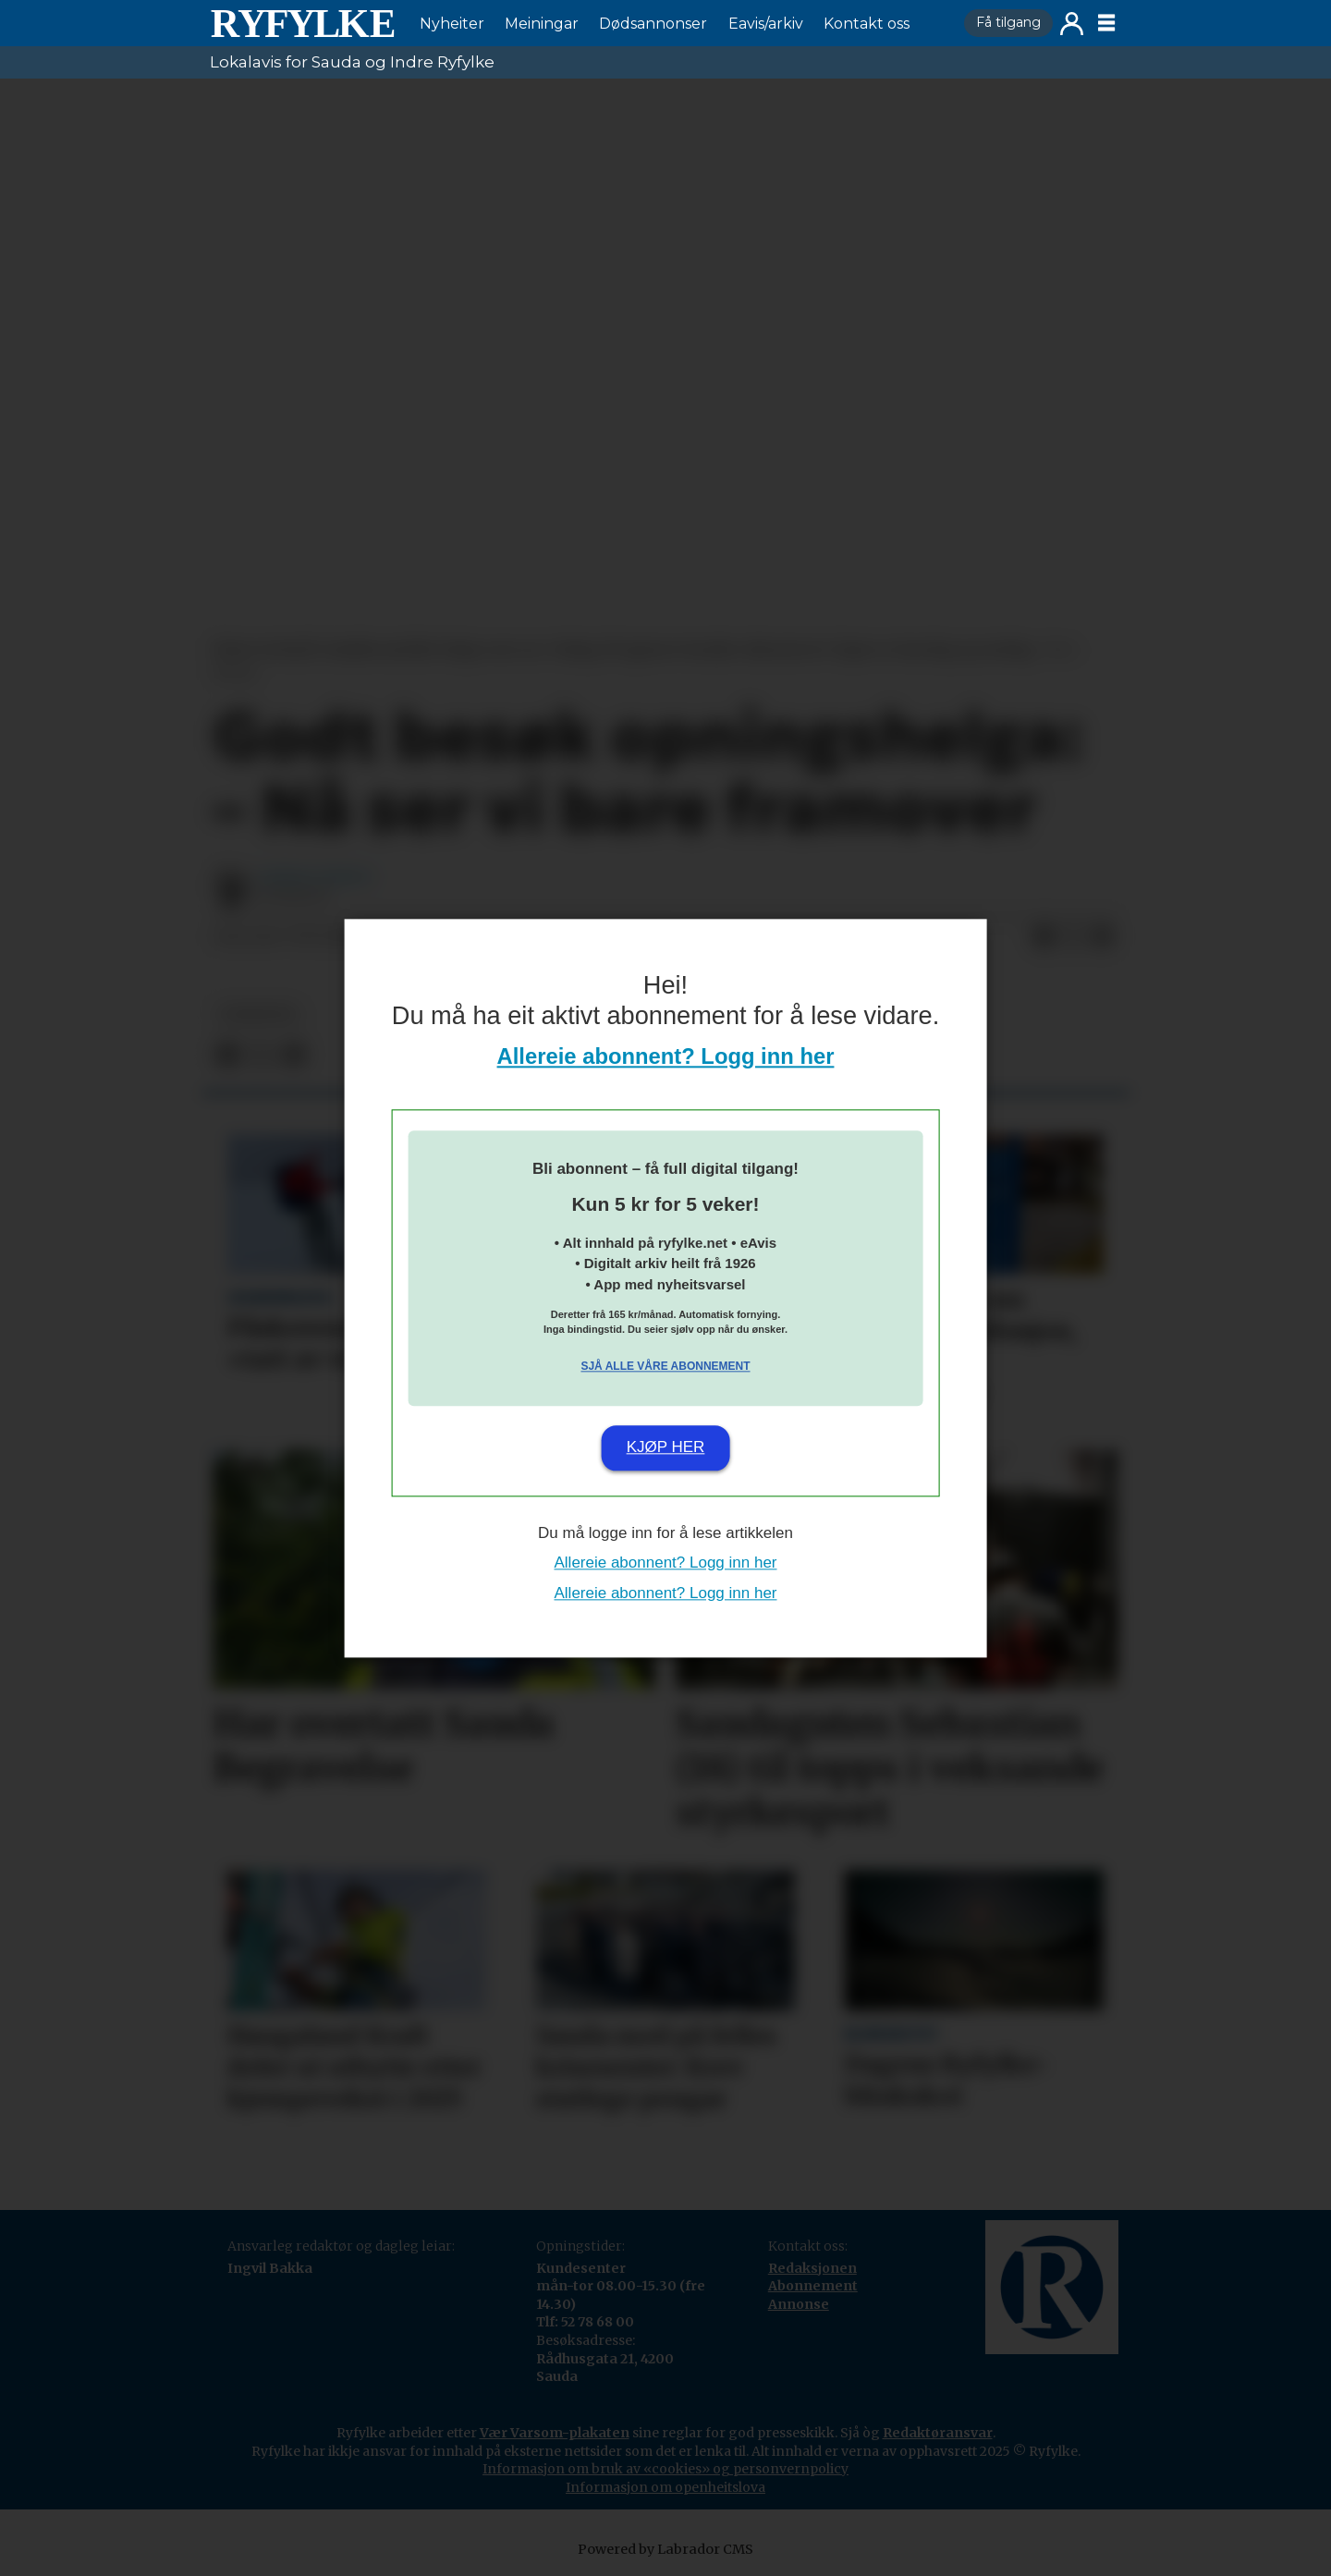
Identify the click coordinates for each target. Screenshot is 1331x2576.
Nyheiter (452, 23)
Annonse (798, 2304)
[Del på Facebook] (1043, 937)
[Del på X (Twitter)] (1073, 937)
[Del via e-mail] (1103, 937)
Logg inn (1071, 23)
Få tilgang (1008, 22)
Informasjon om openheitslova (665, 2487)
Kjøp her (666, 1448)
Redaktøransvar (938, 2432)
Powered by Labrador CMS (665, 2549)
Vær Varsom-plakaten (554, 2432)
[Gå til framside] (302, 23)
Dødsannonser (653, 23)
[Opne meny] (1106, 23)
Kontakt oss (867, 23)
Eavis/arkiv (765, 23)
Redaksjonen (812, 2268)
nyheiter (258, 1014)
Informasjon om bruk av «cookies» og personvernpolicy (665, 2468)
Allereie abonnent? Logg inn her (666, 1056)
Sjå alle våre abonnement (665, 1367)
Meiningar (542, 23)
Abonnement (813, 2285)
